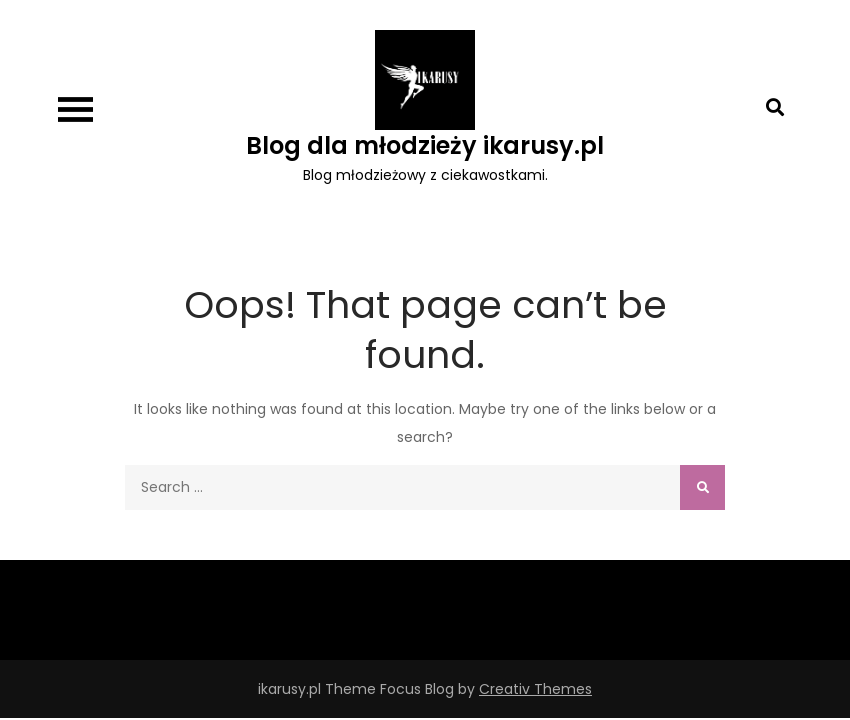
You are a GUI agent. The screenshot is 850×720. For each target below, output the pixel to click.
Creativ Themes (535, 689)
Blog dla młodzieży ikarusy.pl (425, 145)
